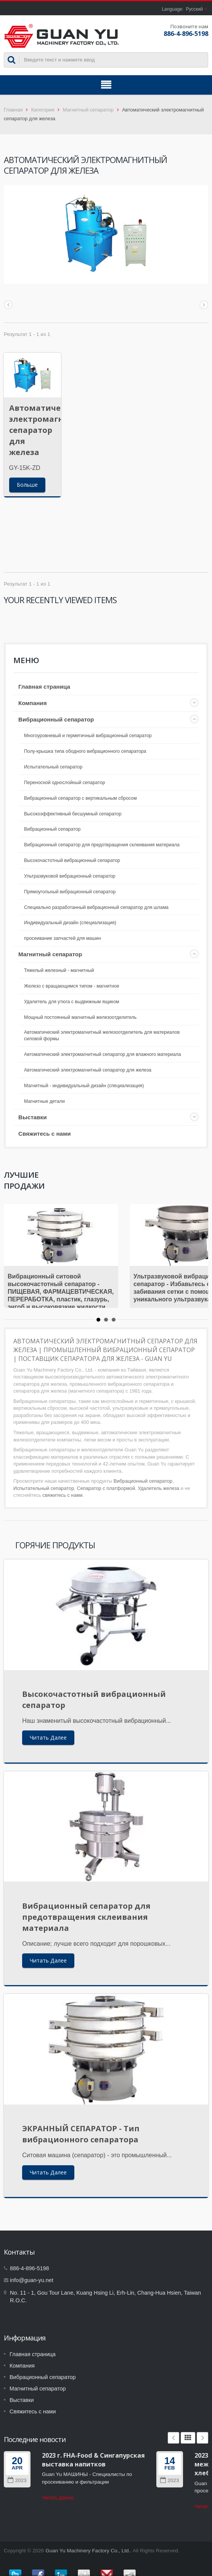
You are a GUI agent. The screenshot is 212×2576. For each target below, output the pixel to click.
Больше (27, 484)
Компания (32, 703)
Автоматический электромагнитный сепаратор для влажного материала (102, 1054)
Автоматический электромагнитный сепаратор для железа (50, 430)
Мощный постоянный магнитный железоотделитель (80, 1017)
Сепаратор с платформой (106, 1488)
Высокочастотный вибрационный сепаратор (72, 860)
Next (202, 2438)
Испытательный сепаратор (53, 767)
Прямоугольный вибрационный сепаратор (70, 891)
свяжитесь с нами (62, 1495)
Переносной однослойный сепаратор (64, 782)
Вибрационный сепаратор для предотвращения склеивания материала (102, 844)
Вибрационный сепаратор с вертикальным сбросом (80, 798)
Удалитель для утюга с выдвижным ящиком (71, 1001)
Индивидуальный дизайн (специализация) (70, 922)
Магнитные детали (44, 1101)
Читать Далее (48, 1737)
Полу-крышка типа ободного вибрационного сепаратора (85, 751)
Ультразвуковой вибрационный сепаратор (69, 876)
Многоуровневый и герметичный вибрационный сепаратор (88, 735)
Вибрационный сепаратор (56, 719)
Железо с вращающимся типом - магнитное (71, 986)
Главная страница (44, 686)
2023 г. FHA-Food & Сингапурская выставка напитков (93, 2459)
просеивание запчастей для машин (62, 938)
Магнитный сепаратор (88, 110)
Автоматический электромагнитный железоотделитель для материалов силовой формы (102, 1036)
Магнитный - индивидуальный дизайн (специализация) (84, 1085)
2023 (17, 2480)
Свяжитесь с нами (44, 1133)
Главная (13, 110)
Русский (194, 9)
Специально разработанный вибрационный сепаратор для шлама (96, 907)
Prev (173, 2438)
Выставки (32, 1117)
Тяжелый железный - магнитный (59, 970)
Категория (43, 110)
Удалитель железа (158, 1488)
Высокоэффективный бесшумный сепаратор (73, 814)
